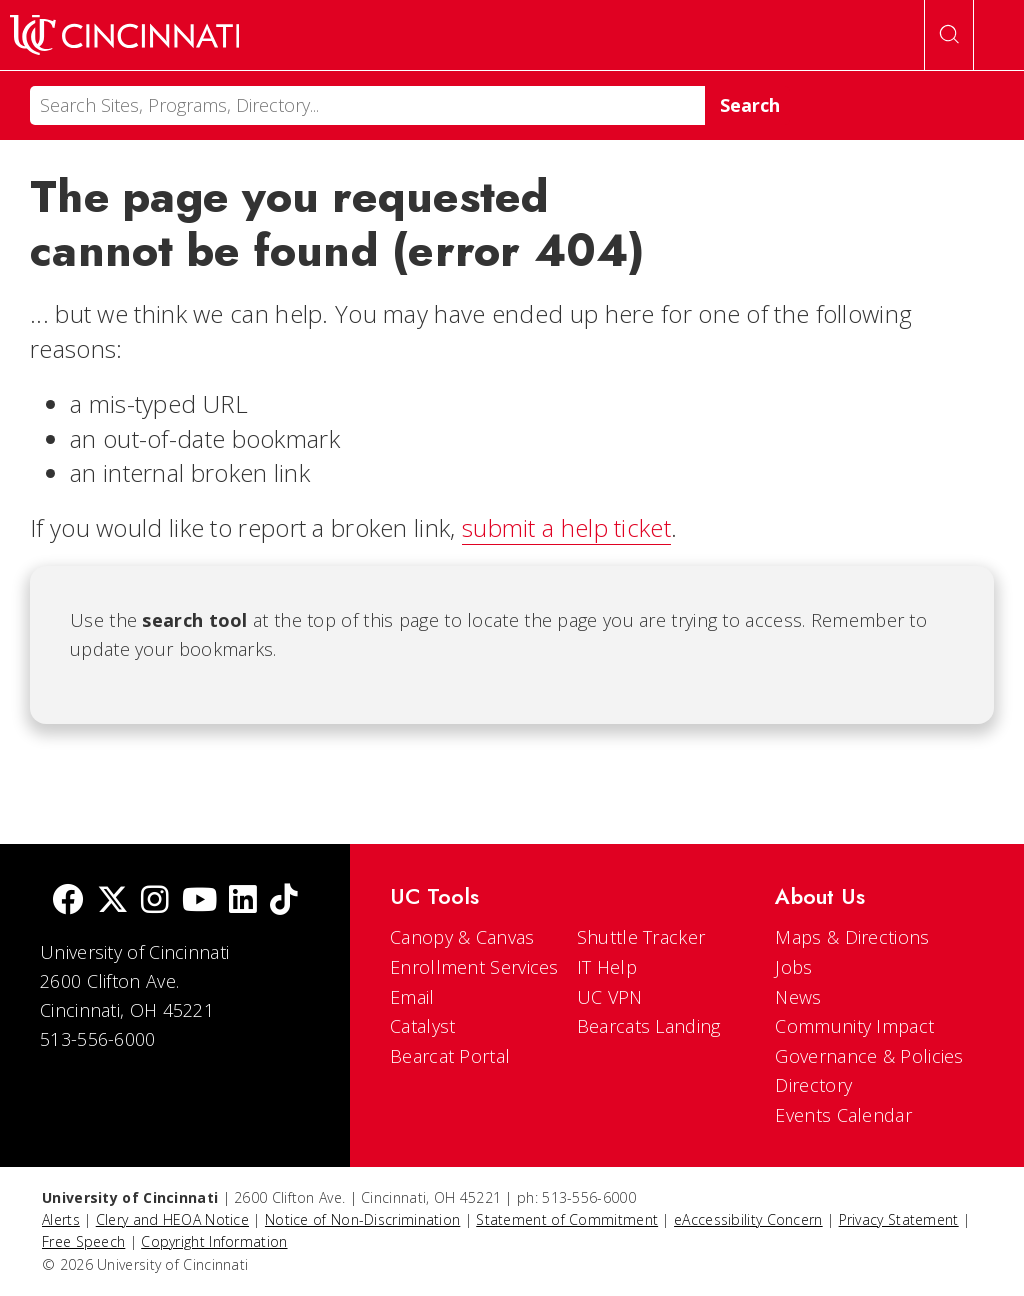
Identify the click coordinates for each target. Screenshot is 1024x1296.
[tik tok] (284, 901)
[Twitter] (113, 901)
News (798, 997)
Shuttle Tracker (641, 937)
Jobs (793, 967)
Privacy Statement (899, 1219)
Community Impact (854, 1026)
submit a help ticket (566, 527)
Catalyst (422, 1026)
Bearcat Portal (450, 1056)
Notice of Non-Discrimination (362, 1219)
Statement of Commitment (567, 1219)
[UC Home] (124, 35)
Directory (813, 1085)
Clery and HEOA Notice (172, 1219)
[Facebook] (68, 901)
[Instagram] (155, 901)
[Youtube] (199, 901)
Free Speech (83, 1241)
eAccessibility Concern (748, 1219)
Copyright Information (214, 1241)
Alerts (61, 1219)
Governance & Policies (869, 1056)
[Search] (367, 105)
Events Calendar (843, 1115)
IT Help (607, 967)
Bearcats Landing (649, 1026)
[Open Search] (949, 35)
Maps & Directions (852, 937)
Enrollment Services (474, 967)
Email (412, 997)
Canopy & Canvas (462, 937)
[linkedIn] (243, 901)
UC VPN (610, 997)
